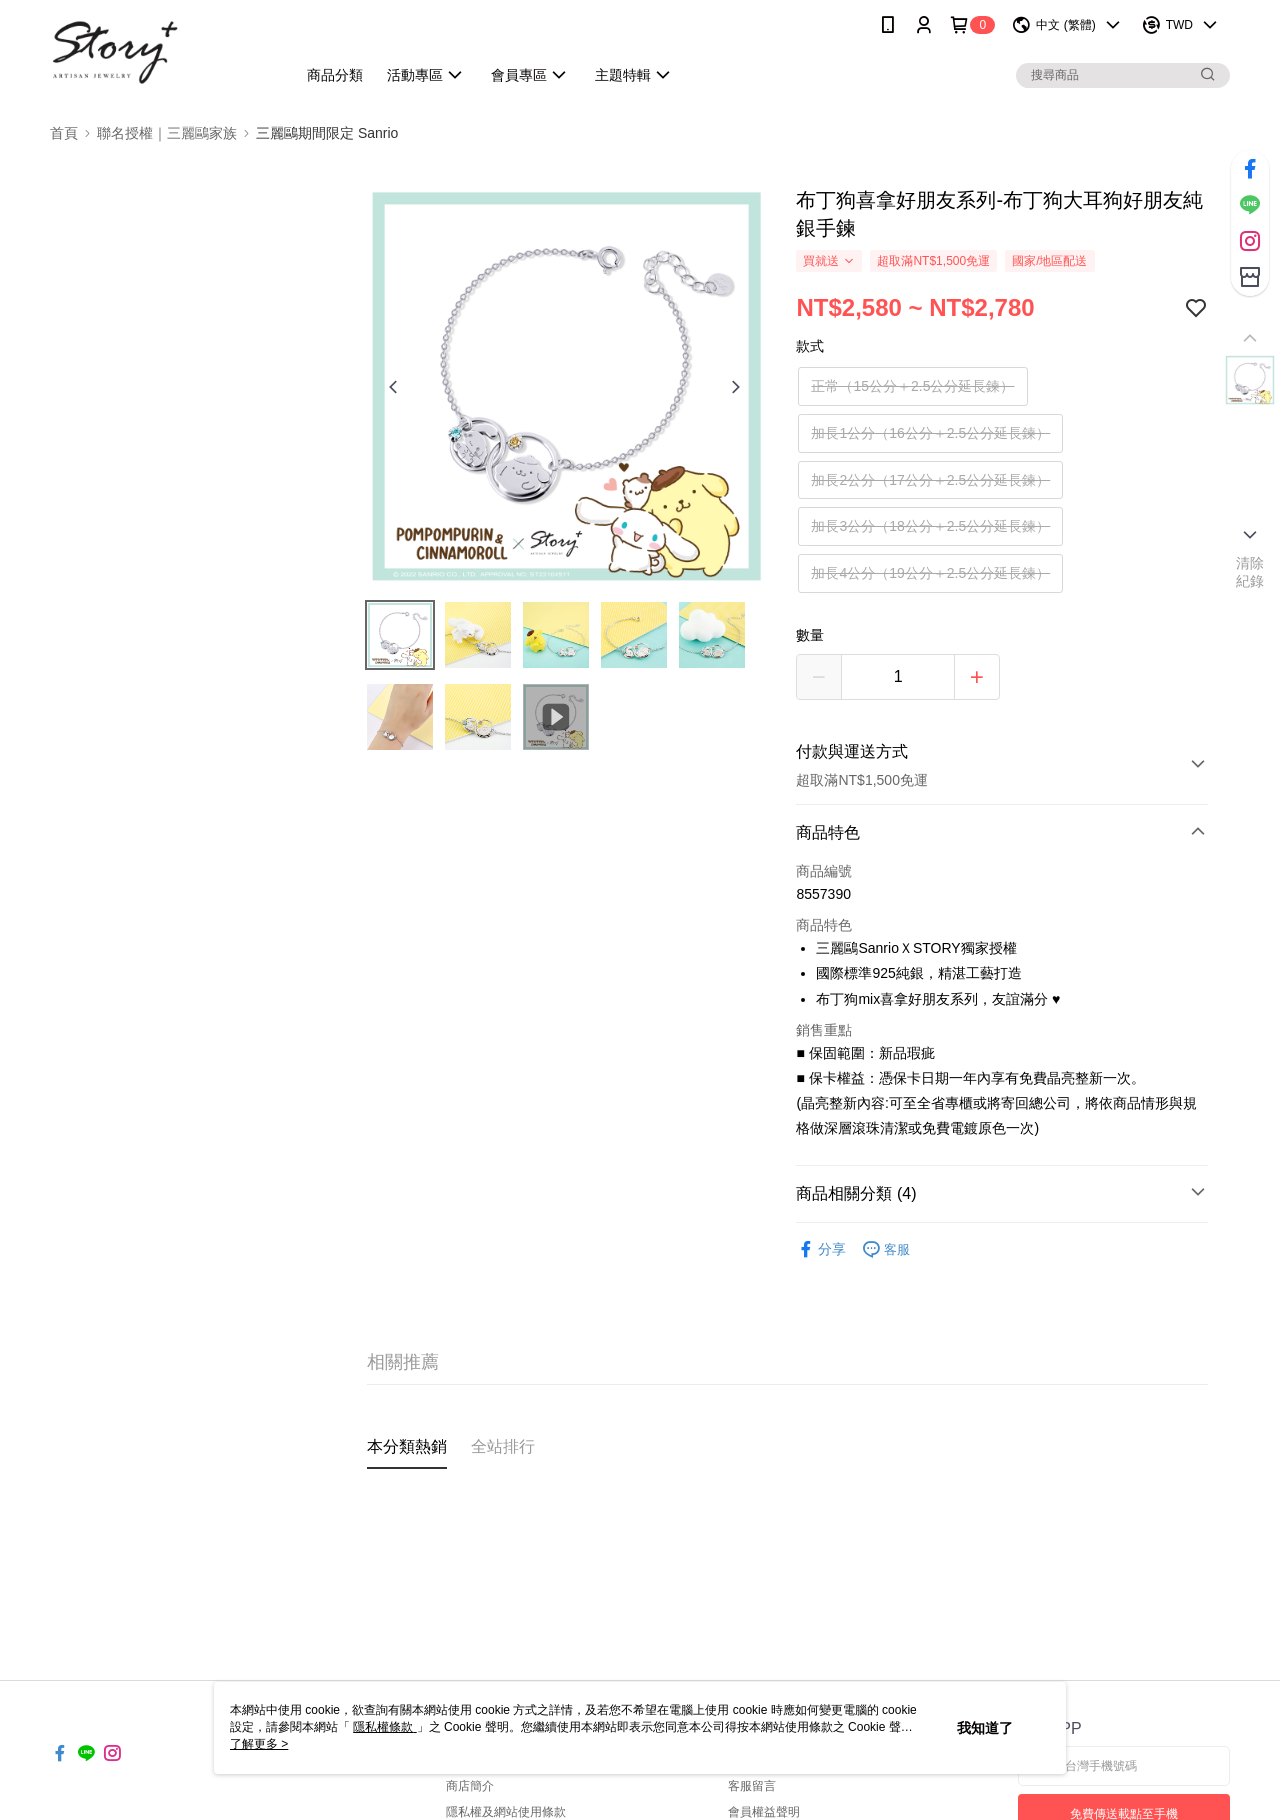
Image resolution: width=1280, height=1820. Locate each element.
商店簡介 (470, 1786)
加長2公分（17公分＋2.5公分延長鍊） (930, 480)
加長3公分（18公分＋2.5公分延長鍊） (930, 526)
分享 (821, 1249)
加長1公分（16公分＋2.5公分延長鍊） (930, 433)
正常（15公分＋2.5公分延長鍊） (912, 386)
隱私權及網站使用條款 (506, 1812)
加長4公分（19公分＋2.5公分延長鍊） (930, 573)
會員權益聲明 (764, 1812)
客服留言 (752, 1786)
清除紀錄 (1250, 572)
